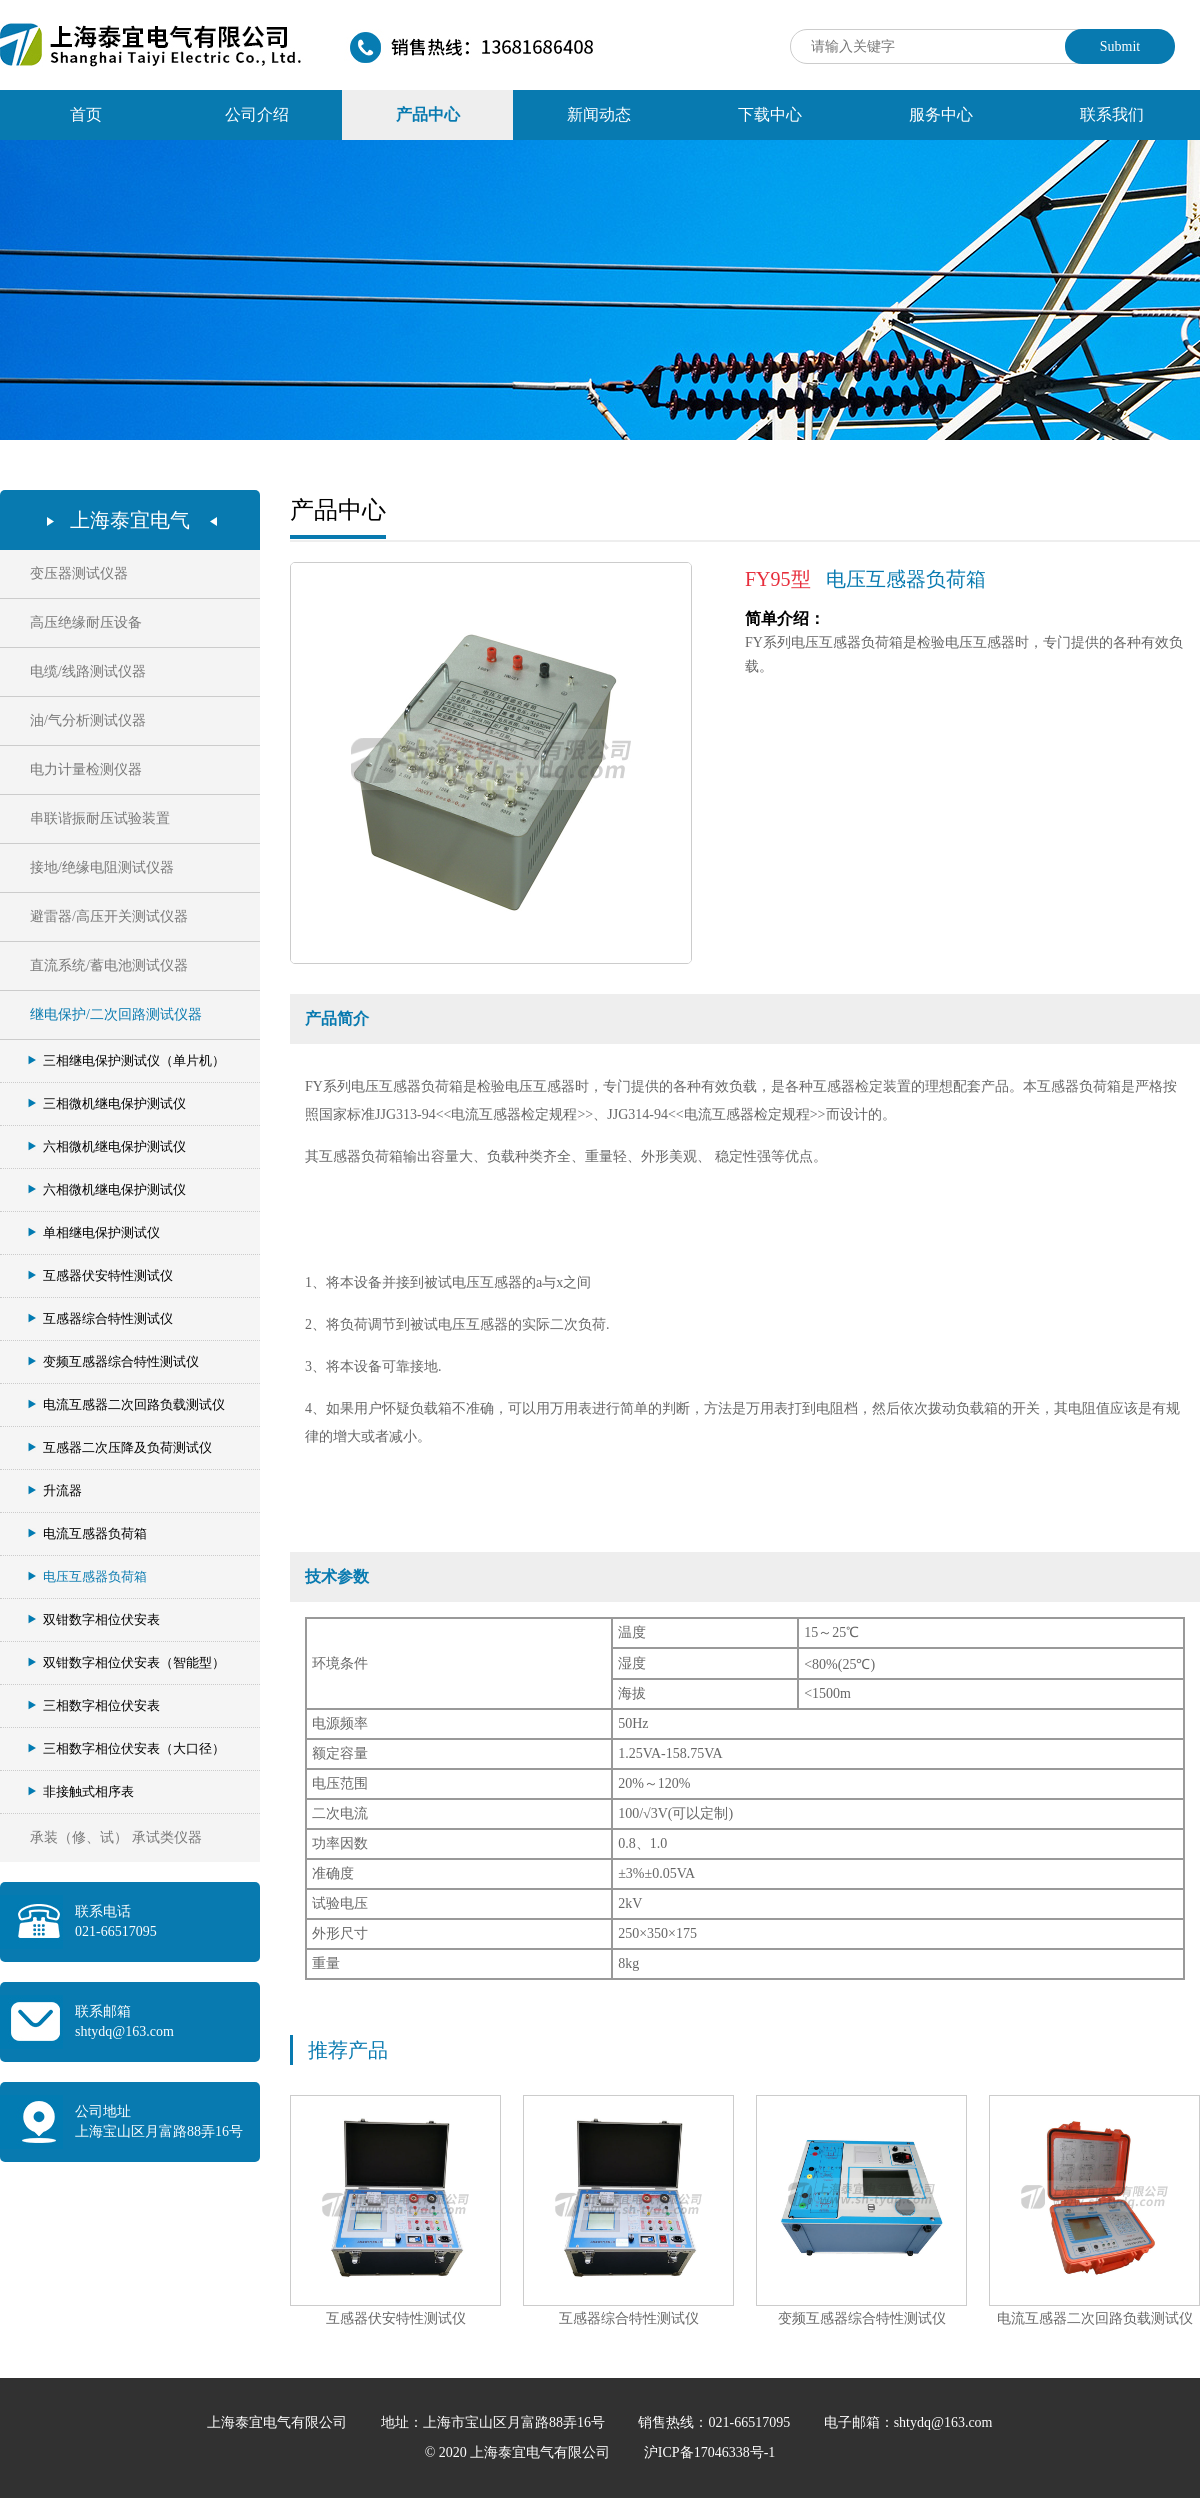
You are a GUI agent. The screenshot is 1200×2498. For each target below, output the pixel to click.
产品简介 (337, 1018)
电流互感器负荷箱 (87, 1533)
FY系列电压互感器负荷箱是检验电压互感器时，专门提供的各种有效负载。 (964, 643)
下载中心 (770, 114)
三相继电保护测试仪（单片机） (126, 1060)
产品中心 (428, 114)
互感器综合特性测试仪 (100, 1318)
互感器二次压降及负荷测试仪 (120, 1447)
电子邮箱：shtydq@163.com (908, 2422)
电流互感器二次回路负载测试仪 (126, 1404)
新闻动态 (599, 114)
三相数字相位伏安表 (94, 1705)
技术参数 (337, 1576)
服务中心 (941, 114)
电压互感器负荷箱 (87, 1576)
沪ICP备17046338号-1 (709, 2452)
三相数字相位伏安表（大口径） (126, 1748)
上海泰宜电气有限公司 (279, 2422)
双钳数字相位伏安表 (94, 1619)
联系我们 (1112, 114)
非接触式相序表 (81, 1791)
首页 (86, 114)
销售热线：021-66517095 (715, 2422)
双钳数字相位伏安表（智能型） (126, 1662)
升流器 (55, 1490)
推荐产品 (348, 2050)
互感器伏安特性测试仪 (100, 1275)
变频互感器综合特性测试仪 (113, 1361)
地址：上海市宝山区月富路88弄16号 (495, 2422)
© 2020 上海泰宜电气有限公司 (519, 2452)
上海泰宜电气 (130, 520)
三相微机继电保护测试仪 (107, 1103)
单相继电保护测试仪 (94, 1232)
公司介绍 (257, 114)
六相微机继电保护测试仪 (107, 1146)
